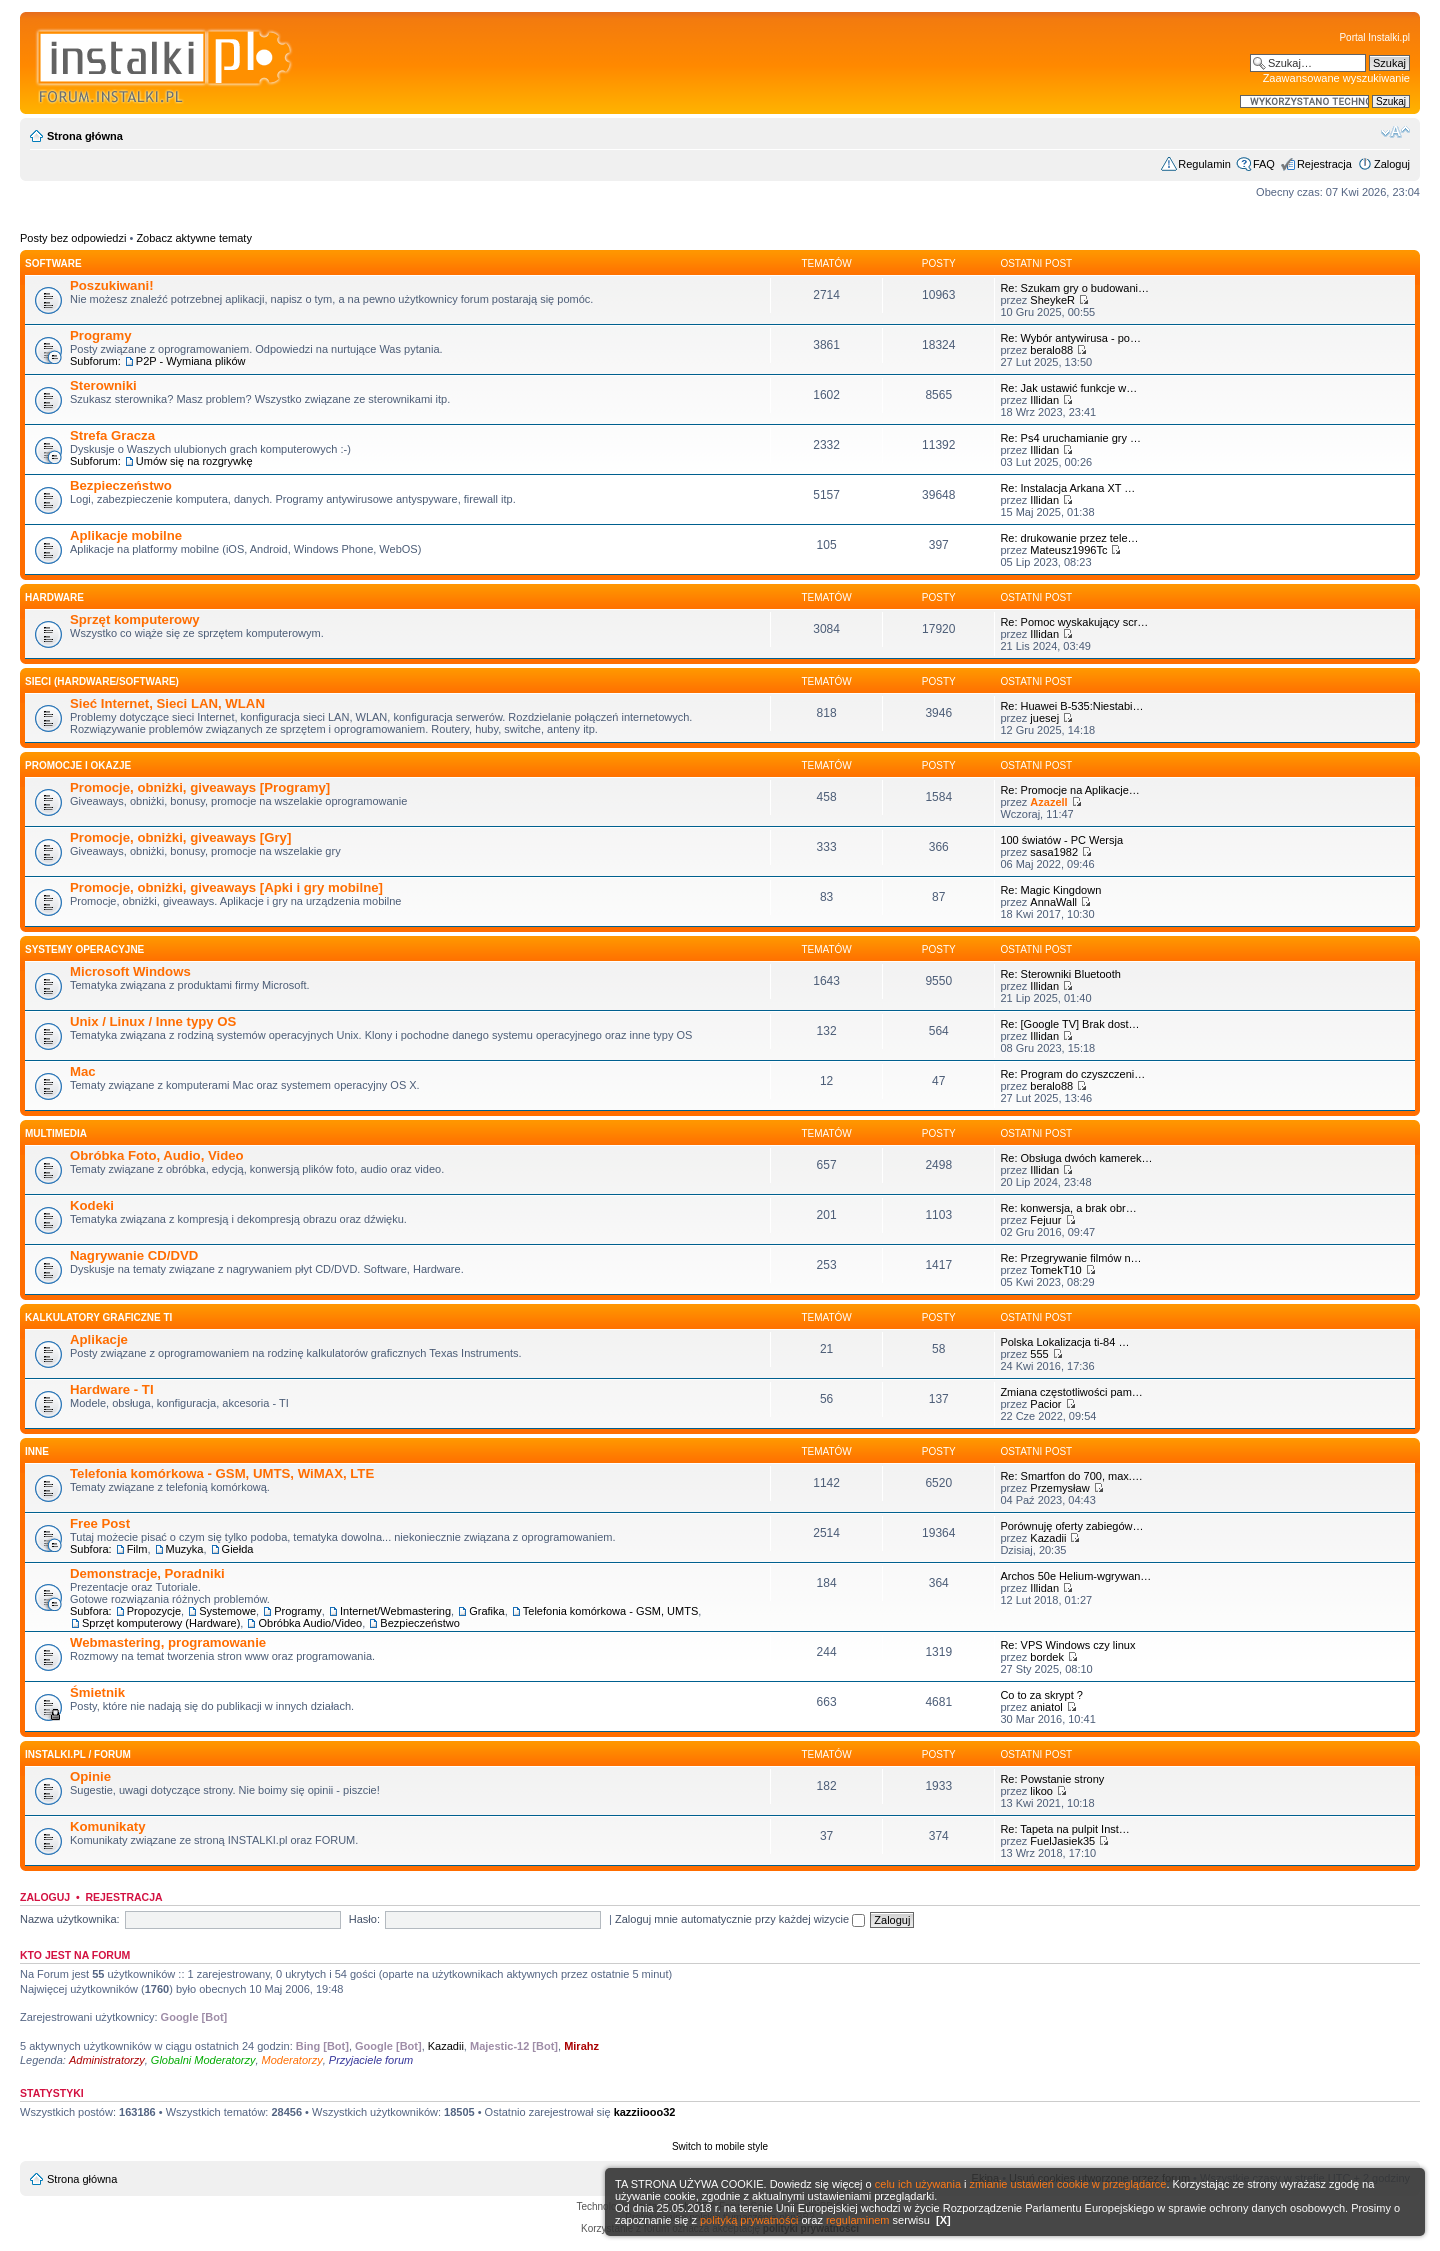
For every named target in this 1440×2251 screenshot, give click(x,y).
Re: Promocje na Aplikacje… (1069, 790)
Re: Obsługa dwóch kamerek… (1076, 1158)
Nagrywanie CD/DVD (134, 1255)
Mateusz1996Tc (1068, 550)
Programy (101, 335)
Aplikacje (99, 1339)
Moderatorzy (292, 2060)
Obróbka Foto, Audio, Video (157, 1155)
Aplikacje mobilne (126, 535)
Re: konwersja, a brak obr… (1068, 1208)
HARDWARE (54, 597)
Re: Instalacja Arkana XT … (1067, 488)
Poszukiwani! (112, 285)
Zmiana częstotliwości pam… (1071, 1392)
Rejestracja (1324, 164)
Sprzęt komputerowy (135, 619)
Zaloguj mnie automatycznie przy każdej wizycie (740, 1919)
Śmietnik (97, 1692)
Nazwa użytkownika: (70, 1919)
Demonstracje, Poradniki (147, 1573)
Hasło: (364, 1919)
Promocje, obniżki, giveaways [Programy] (200, 787)
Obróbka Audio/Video (310, 1623)
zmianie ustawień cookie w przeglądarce (1068, 2184)
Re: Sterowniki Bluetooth (1060, 974)
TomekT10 (1055, 1270)
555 (1039, 1354)
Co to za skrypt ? (1041, 1695)
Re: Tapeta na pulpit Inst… (1064, 1829)
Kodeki (92, 1205)
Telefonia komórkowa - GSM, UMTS (610, 1611)
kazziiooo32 (645, 2112)
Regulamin (1204, 164)
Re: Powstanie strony (1052, 1779)
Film (137, 1549)
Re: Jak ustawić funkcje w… (1068, 388)
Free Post (100, 1523)
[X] (943, 2220)
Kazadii (1048, 1538)
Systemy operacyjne (84, 949)
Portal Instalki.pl (1374, 37)
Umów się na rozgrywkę (194, 461)
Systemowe (227, 1611)
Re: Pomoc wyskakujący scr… (1074, 622)
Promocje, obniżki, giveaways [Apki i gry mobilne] (226, 887)
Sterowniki (103, 385)
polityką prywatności (749, 2220)
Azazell (1048, 802)
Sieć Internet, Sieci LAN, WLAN (167, 703)
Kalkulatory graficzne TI (98, 1317)
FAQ (1264, 164)
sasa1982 (1054, 852)
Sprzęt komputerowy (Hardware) (161, 1623)
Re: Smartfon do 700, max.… (1071, 1476)
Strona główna (85, 136)
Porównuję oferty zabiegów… (1071, 1526)
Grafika (486, 1611)
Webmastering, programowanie (168, 1642)
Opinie (90, 1776)
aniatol (1046, 1707)
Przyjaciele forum (371, 2060)
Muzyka (185, 1549)
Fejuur (1045, 1220)
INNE (37, 1451)
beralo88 (1051, 350)
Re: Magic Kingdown (1050, 890)
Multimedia (56, 1133)
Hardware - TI (112, 1389)
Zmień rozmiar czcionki (1395, 132)
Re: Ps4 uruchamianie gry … (1070, 438)
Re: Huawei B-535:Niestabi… (1071, 706)
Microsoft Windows (130, 971)
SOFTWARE (53, 263)
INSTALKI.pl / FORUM (78, 1754)
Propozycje (154, 1611)
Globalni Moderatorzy (203, 2060)
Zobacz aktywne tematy (194, 238)
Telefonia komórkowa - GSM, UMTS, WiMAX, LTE (222, 1473)
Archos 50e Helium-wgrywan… (1075, 1576)
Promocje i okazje (78, 765)
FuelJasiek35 (1062, 1841)
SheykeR (1052, 300)
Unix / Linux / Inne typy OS (153, 1021)
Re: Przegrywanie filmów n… (1070, 1258)
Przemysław (1059, 1488)
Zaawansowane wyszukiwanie (1336, 78)
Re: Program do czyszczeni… (1072, 1074)
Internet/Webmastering (395, 1611)
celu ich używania (918, 2184)
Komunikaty (107, 1826)
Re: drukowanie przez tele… (1069, 538)
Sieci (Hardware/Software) (102, 681)
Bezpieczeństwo (121, 485)
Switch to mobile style (720, 2146)
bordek (1047, 1657)
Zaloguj (1392, 164)
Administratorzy (107, 2060)
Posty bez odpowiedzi (73, 238)
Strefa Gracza (112, 435)
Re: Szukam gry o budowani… (1074, 288)
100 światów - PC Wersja (1061, 840)
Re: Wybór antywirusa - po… (1070, 338)
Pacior (1045, 1404)
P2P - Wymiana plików (191, 361)
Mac (83, 1071)
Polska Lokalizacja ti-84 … (1064, 1342)
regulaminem (858, 2220)
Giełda (238, 1549)
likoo (1041, 1791)
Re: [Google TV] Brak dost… (1069, 1024)
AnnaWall (1053, 902)
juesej (1044, 718)
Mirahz (581, 2046)
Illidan (1044, 400)
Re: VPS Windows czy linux (1067, 1645)
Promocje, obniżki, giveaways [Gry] (180, 837)
